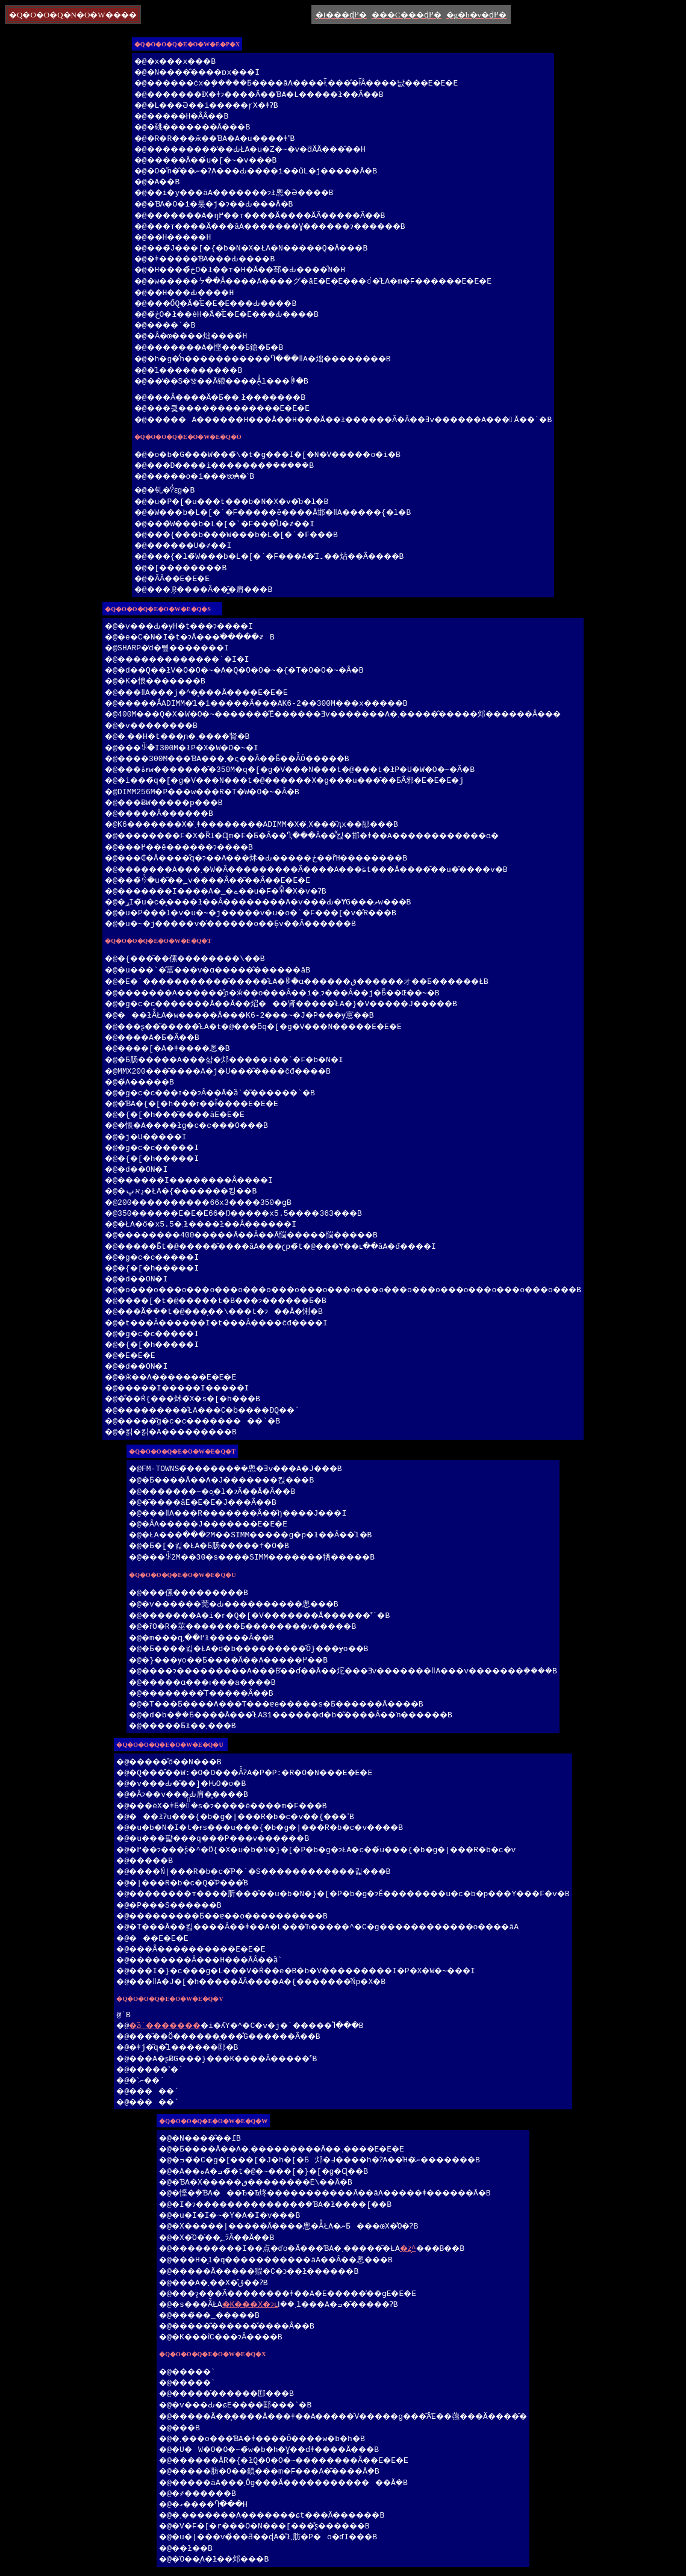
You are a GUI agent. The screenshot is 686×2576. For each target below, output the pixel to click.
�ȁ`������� (137, 2026)
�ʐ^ (405, 2249)
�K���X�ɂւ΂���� (240, 2305)
